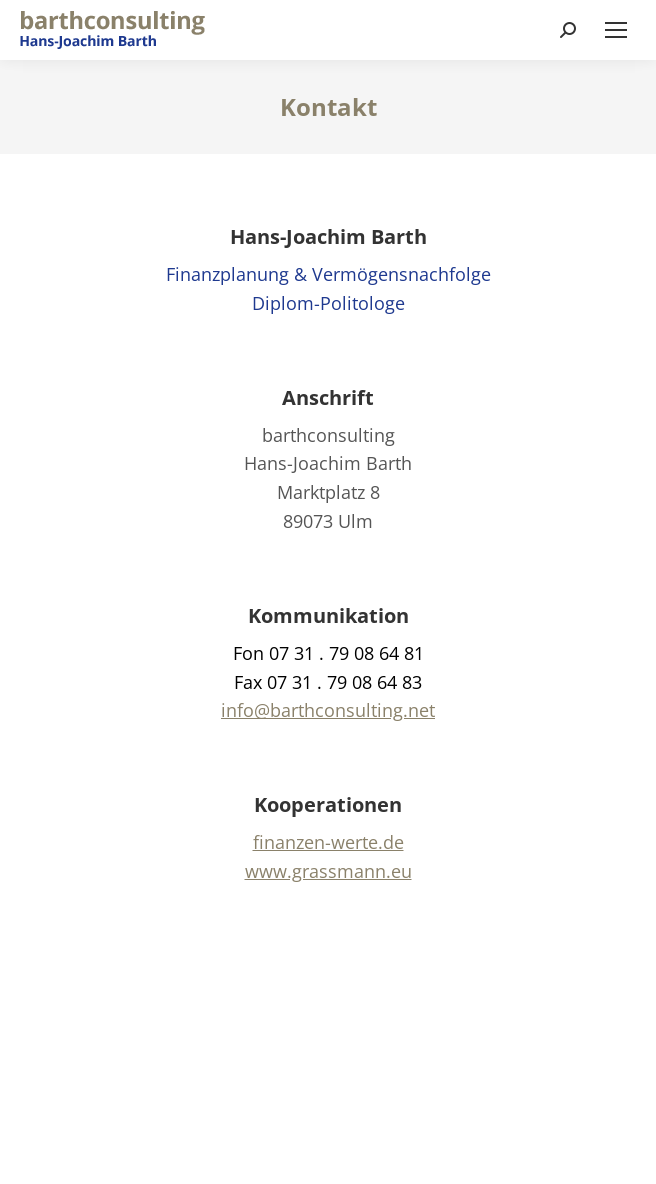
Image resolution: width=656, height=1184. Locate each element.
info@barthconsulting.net (328, 710)
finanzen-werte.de (328, 842)
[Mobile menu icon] (616, 30)
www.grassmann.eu (328, 871)
